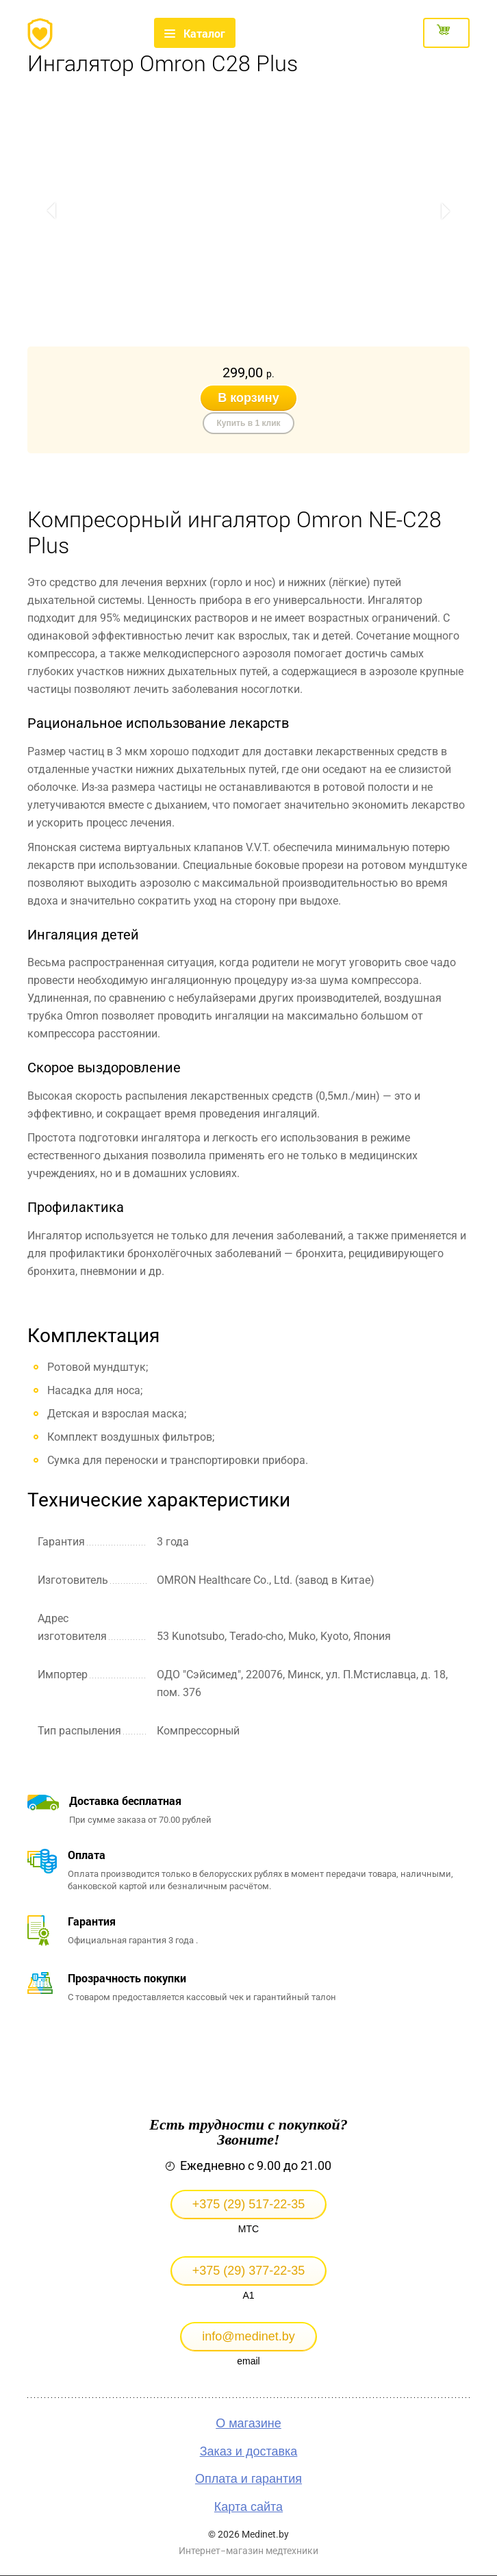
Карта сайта (248, 2507)
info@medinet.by (248, 2336)
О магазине (248, 2423)
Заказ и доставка (249, 2451)
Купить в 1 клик (248, 423)
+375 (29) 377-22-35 (248, 2270)
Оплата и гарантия (248, 2479)
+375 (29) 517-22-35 (248, 2204)
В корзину (248, 398)
